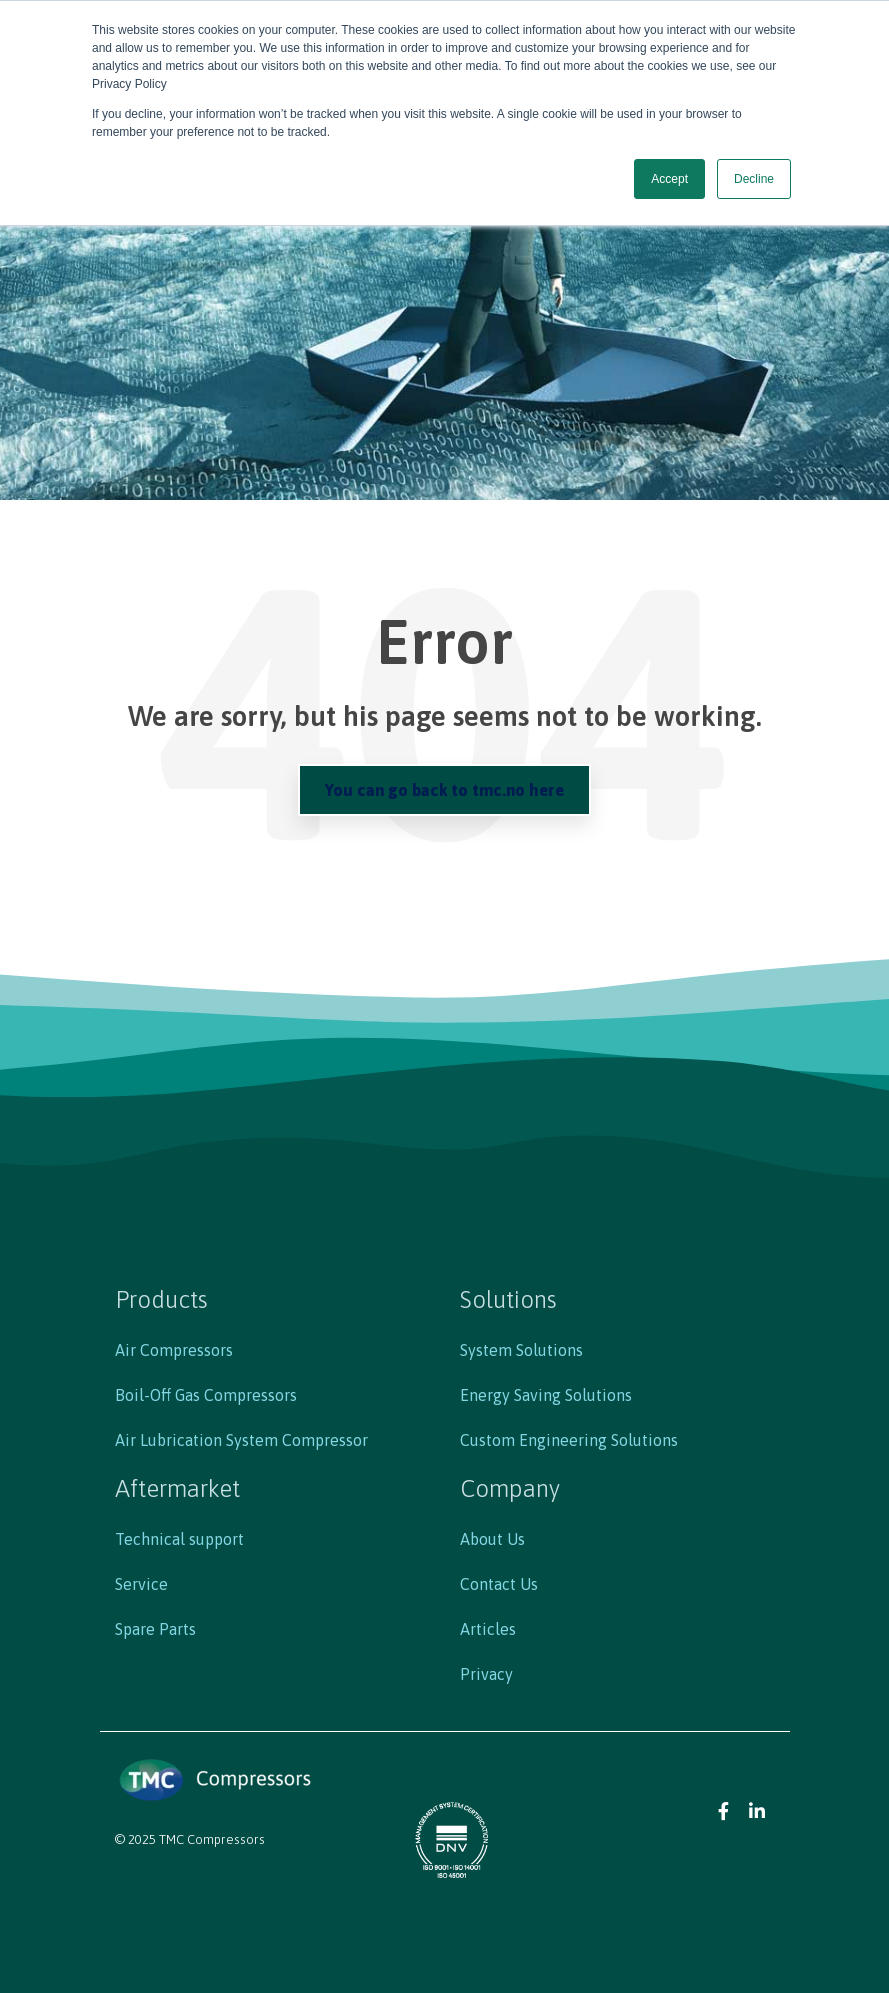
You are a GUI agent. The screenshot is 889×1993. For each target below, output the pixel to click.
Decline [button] (754, 179)
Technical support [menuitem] (179, 1539)
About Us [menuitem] (492, 1539)
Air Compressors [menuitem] (174, 1350)
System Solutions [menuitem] (521, 1350)
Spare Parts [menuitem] (155, 1629)
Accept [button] (669, 179)
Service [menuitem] (141, 1584)
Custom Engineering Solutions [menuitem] (569, 1440)
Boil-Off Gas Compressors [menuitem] (206, 1395)
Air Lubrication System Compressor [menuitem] (241, 1440)
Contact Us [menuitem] (499, 1584)
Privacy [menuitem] (486, 1674)
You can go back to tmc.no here (444, 790)
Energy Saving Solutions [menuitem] (546, 1395)
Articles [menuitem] (488, 1629)
